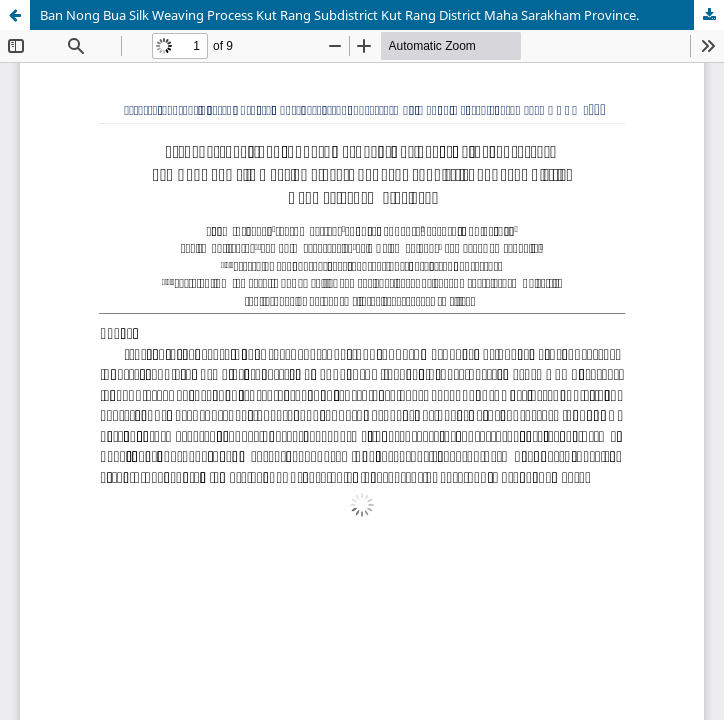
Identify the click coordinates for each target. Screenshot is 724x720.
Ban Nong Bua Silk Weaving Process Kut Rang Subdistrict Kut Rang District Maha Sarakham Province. (339, 15)
